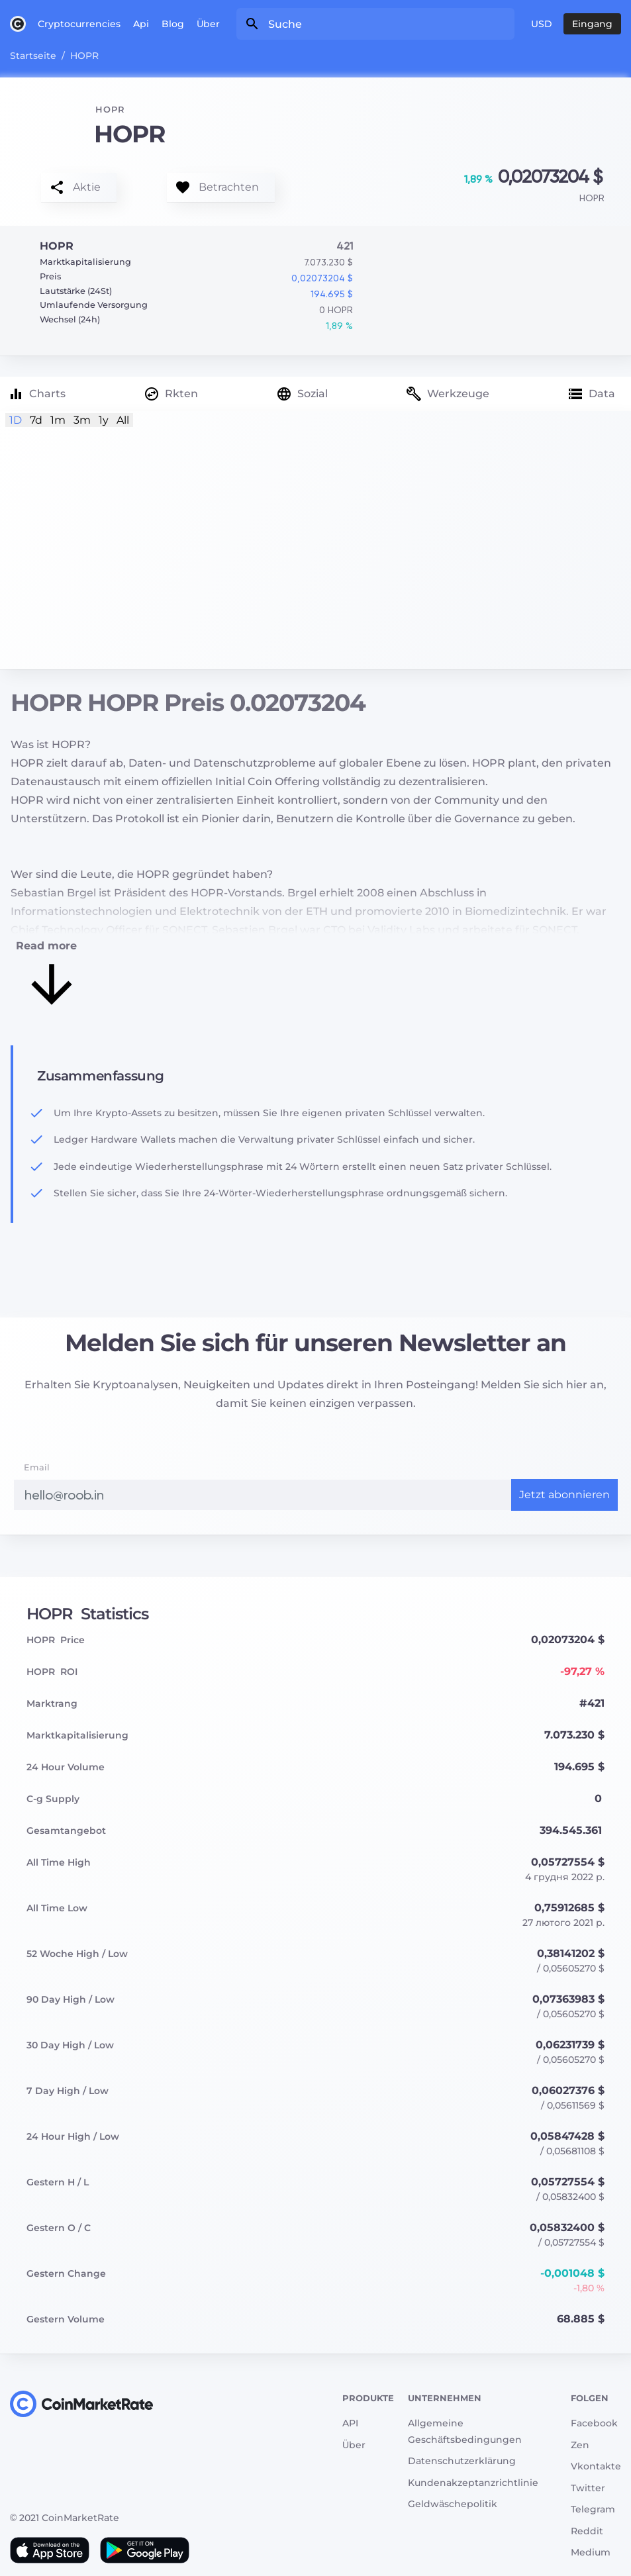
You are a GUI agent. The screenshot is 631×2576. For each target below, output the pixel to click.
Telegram (593, 2509)
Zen (580, 2445)
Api (141, 24)
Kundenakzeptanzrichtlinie (473, 2483)
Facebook (594, 2423)
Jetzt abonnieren (564, 1494)
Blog (173, 24)
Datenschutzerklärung (462, 2461)
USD (541, 24)
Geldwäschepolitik (452, 2504)
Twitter (588, 2488)
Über (208, 24)
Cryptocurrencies (79, 24)
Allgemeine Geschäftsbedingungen (465, 2431)
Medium (590, 2552)
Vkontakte (596, 2466)
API (350, 2423)
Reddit (587, 2531)
